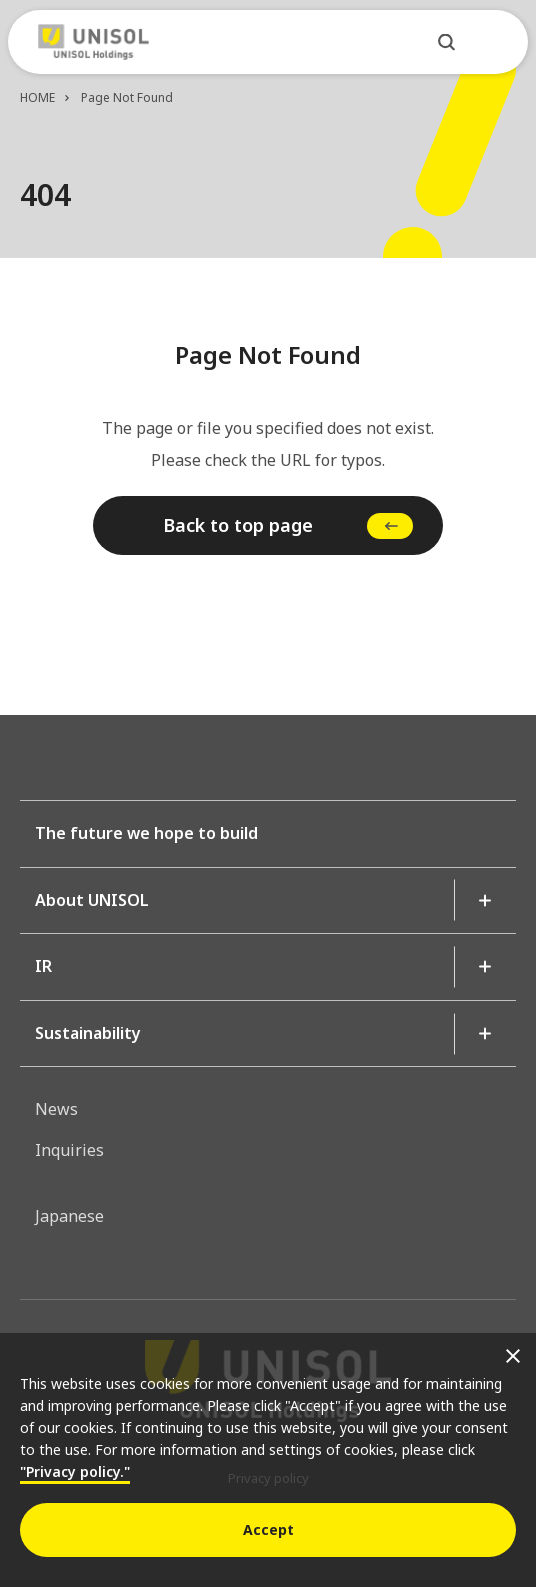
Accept (268, 1529)
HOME (37, 97)
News (56, 1109)
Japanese (69, 1216)
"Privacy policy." (75, 1471)
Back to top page (238, 525)
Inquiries (69, 1150)
